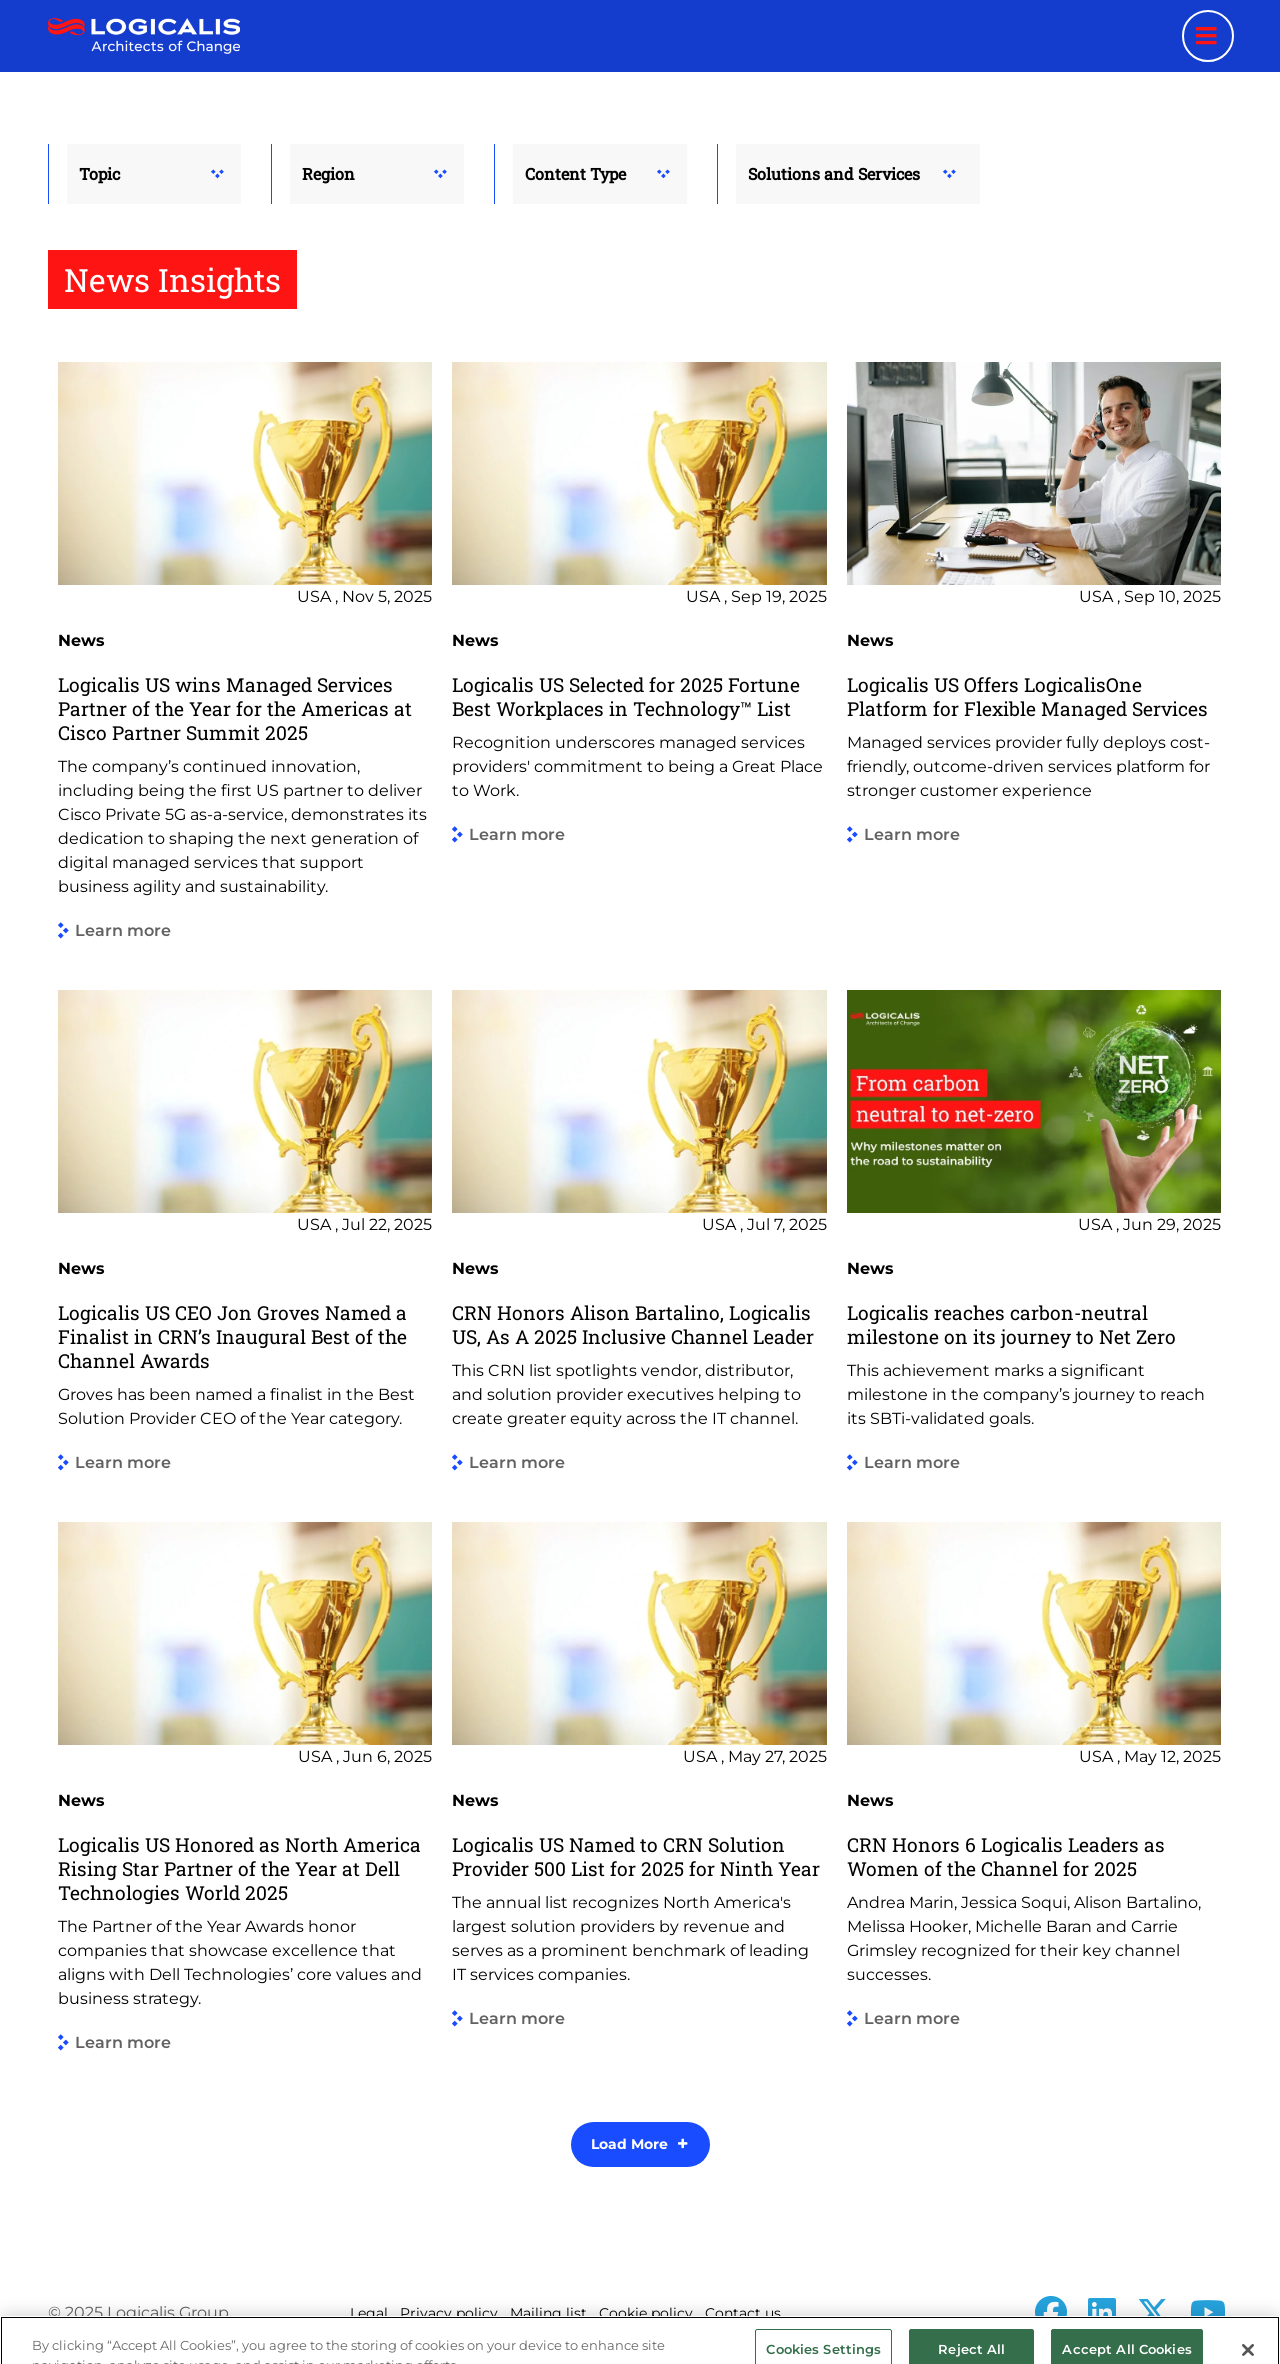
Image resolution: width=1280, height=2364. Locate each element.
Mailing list (548, 2313)
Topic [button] (99, 173)
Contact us (743, 2313)
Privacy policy (449, 2313)
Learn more (123, 931)
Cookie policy (646, 2313)
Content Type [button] (575, 173)
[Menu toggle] (1208, 36)
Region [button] (328, 173)
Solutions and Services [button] (834, 173)
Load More (629, 2144)
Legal (369, 2313)
